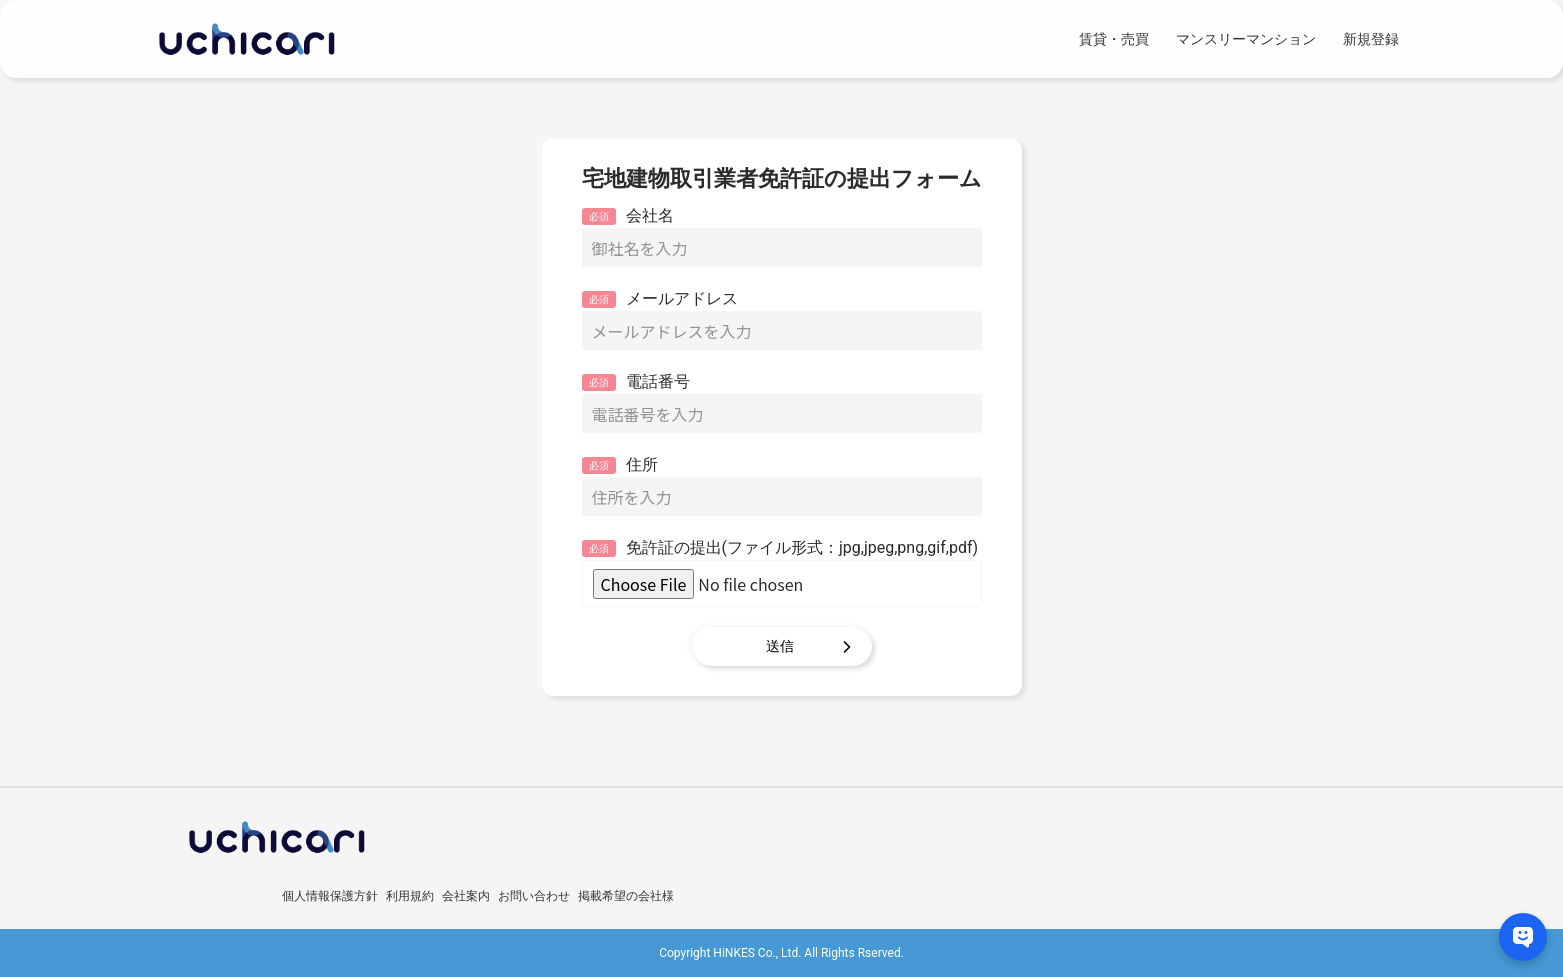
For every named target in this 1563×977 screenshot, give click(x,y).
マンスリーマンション (1246, 39)
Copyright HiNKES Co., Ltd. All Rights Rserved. (781, 953)
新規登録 (1371, 39)
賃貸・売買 (1114, 39)
